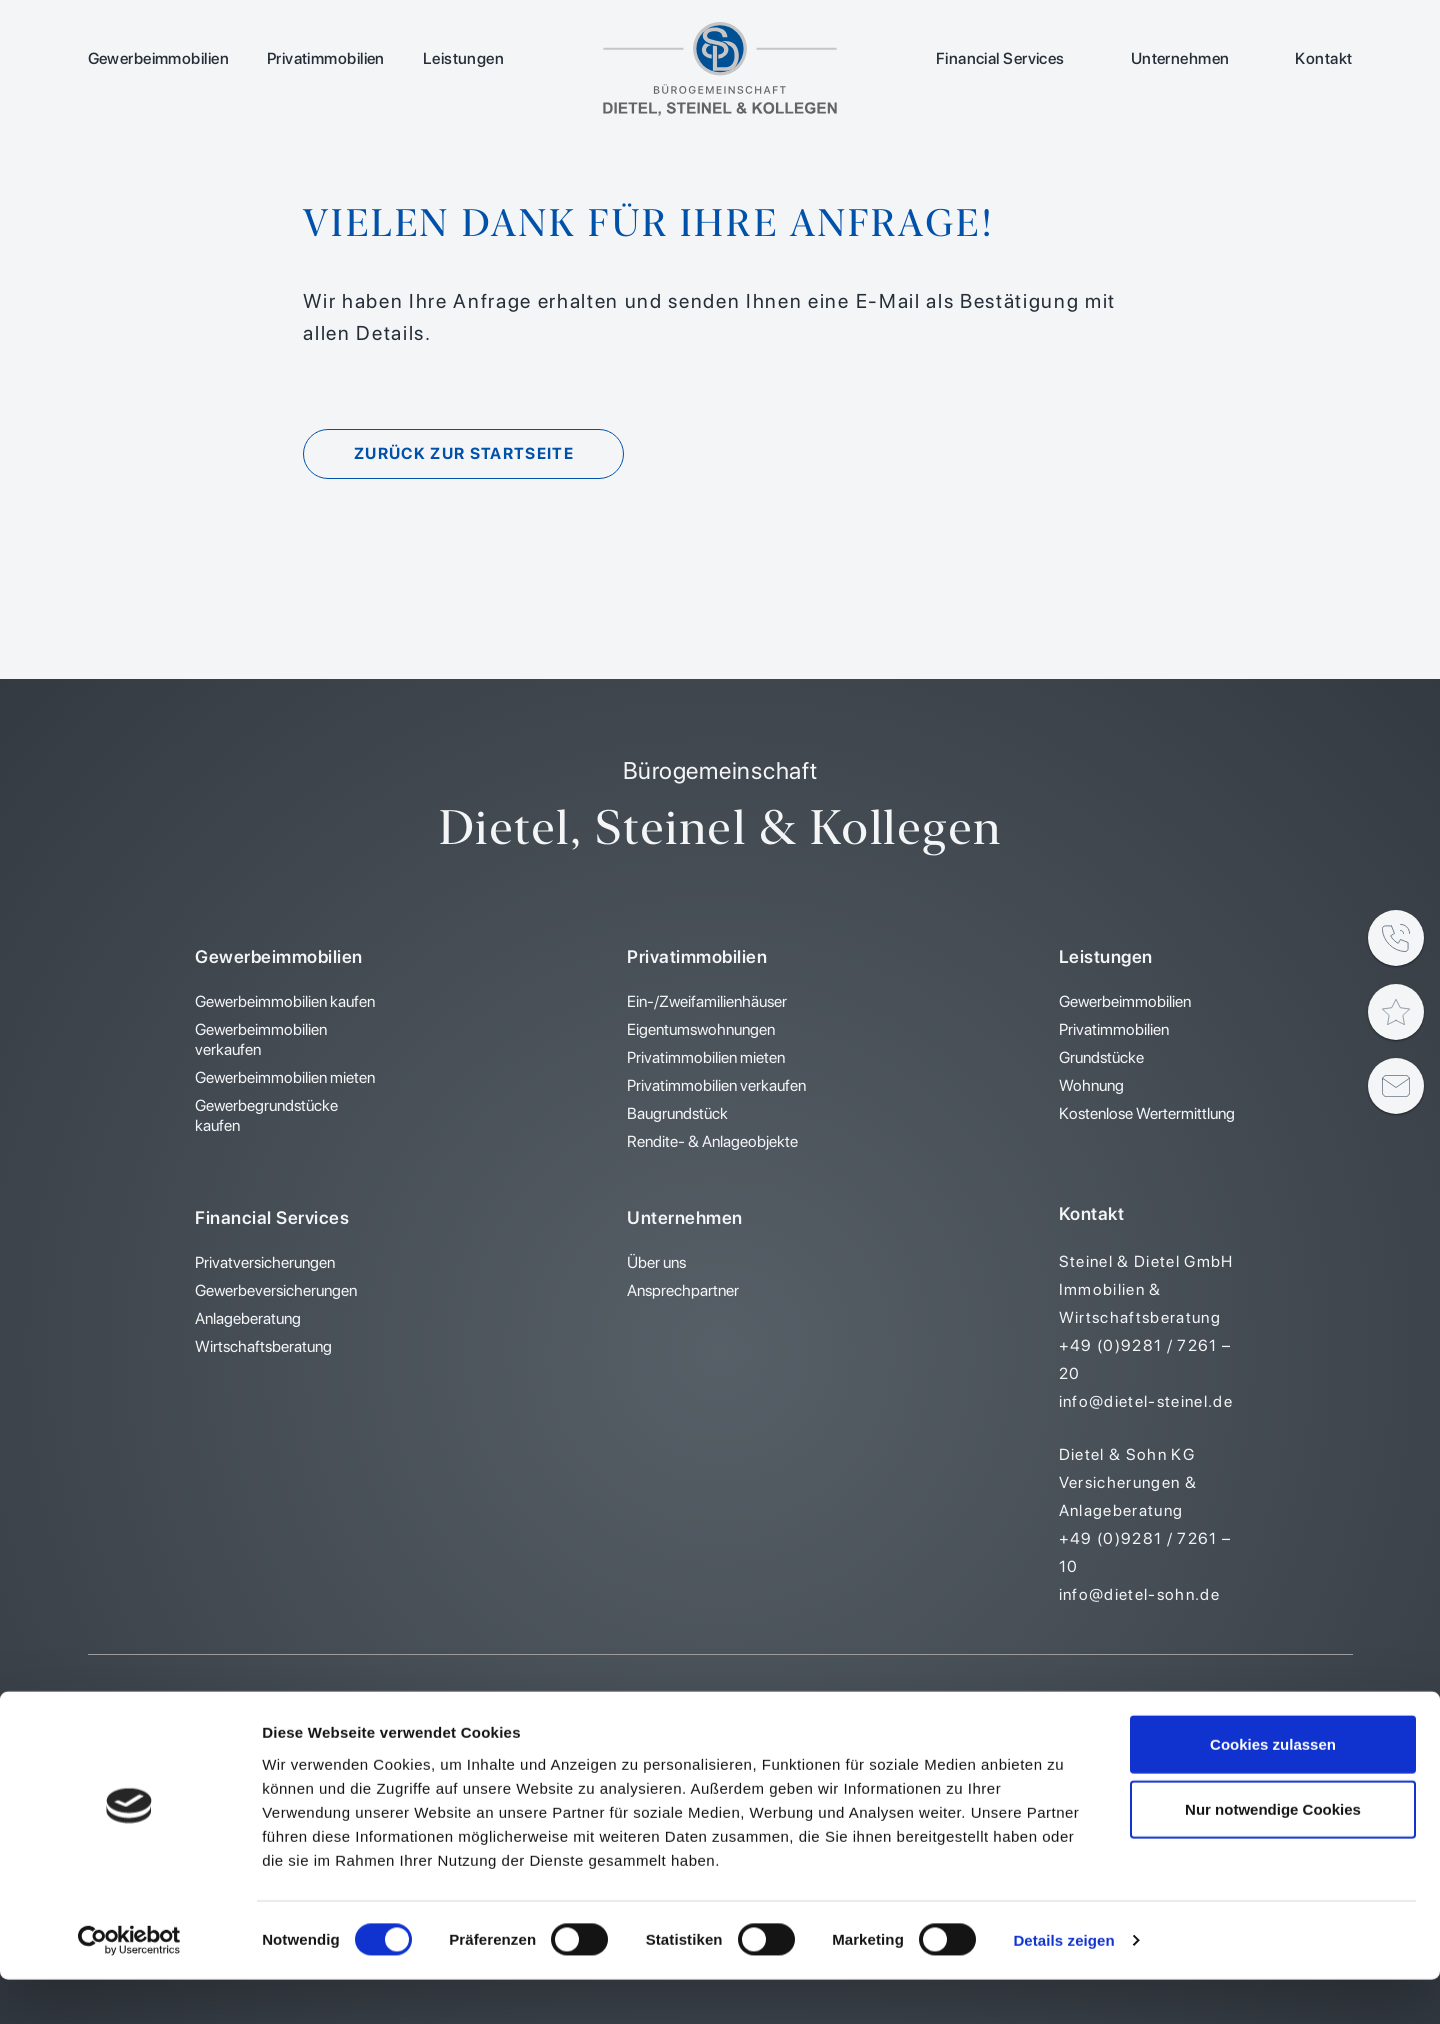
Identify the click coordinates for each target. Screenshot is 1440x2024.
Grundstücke (1101, 1057)
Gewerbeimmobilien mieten (285, 1077)
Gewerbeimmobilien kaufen (285, 1001)
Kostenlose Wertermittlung (1147, 1113)
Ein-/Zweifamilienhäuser (707, 1001)
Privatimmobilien (326, 58)
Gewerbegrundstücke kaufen (266, 1115)
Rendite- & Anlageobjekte (712, 1141)
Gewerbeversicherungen (276, 1290)
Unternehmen (1180, 58)
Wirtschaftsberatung (263, 1346)
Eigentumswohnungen (701, 1029)
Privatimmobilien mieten (706, 1057)
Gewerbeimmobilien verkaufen (261, 1039)
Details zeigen (1063, 1984)
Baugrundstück (677, 1113)
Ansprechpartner (683, 1290)
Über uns (656, 1262)
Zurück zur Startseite (469, 453)
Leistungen (463, 58)
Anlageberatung (248, 1318)
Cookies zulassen (1273, 1787)
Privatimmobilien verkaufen (716, 1085)
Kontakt (1323, 58)
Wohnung (1091, 1085)
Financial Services (1000, 58)
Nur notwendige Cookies (1273, 1853)
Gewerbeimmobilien (158, 58)
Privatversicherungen (265, 1262)
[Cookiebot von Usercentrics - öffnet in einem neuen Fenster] (129, 1985)
